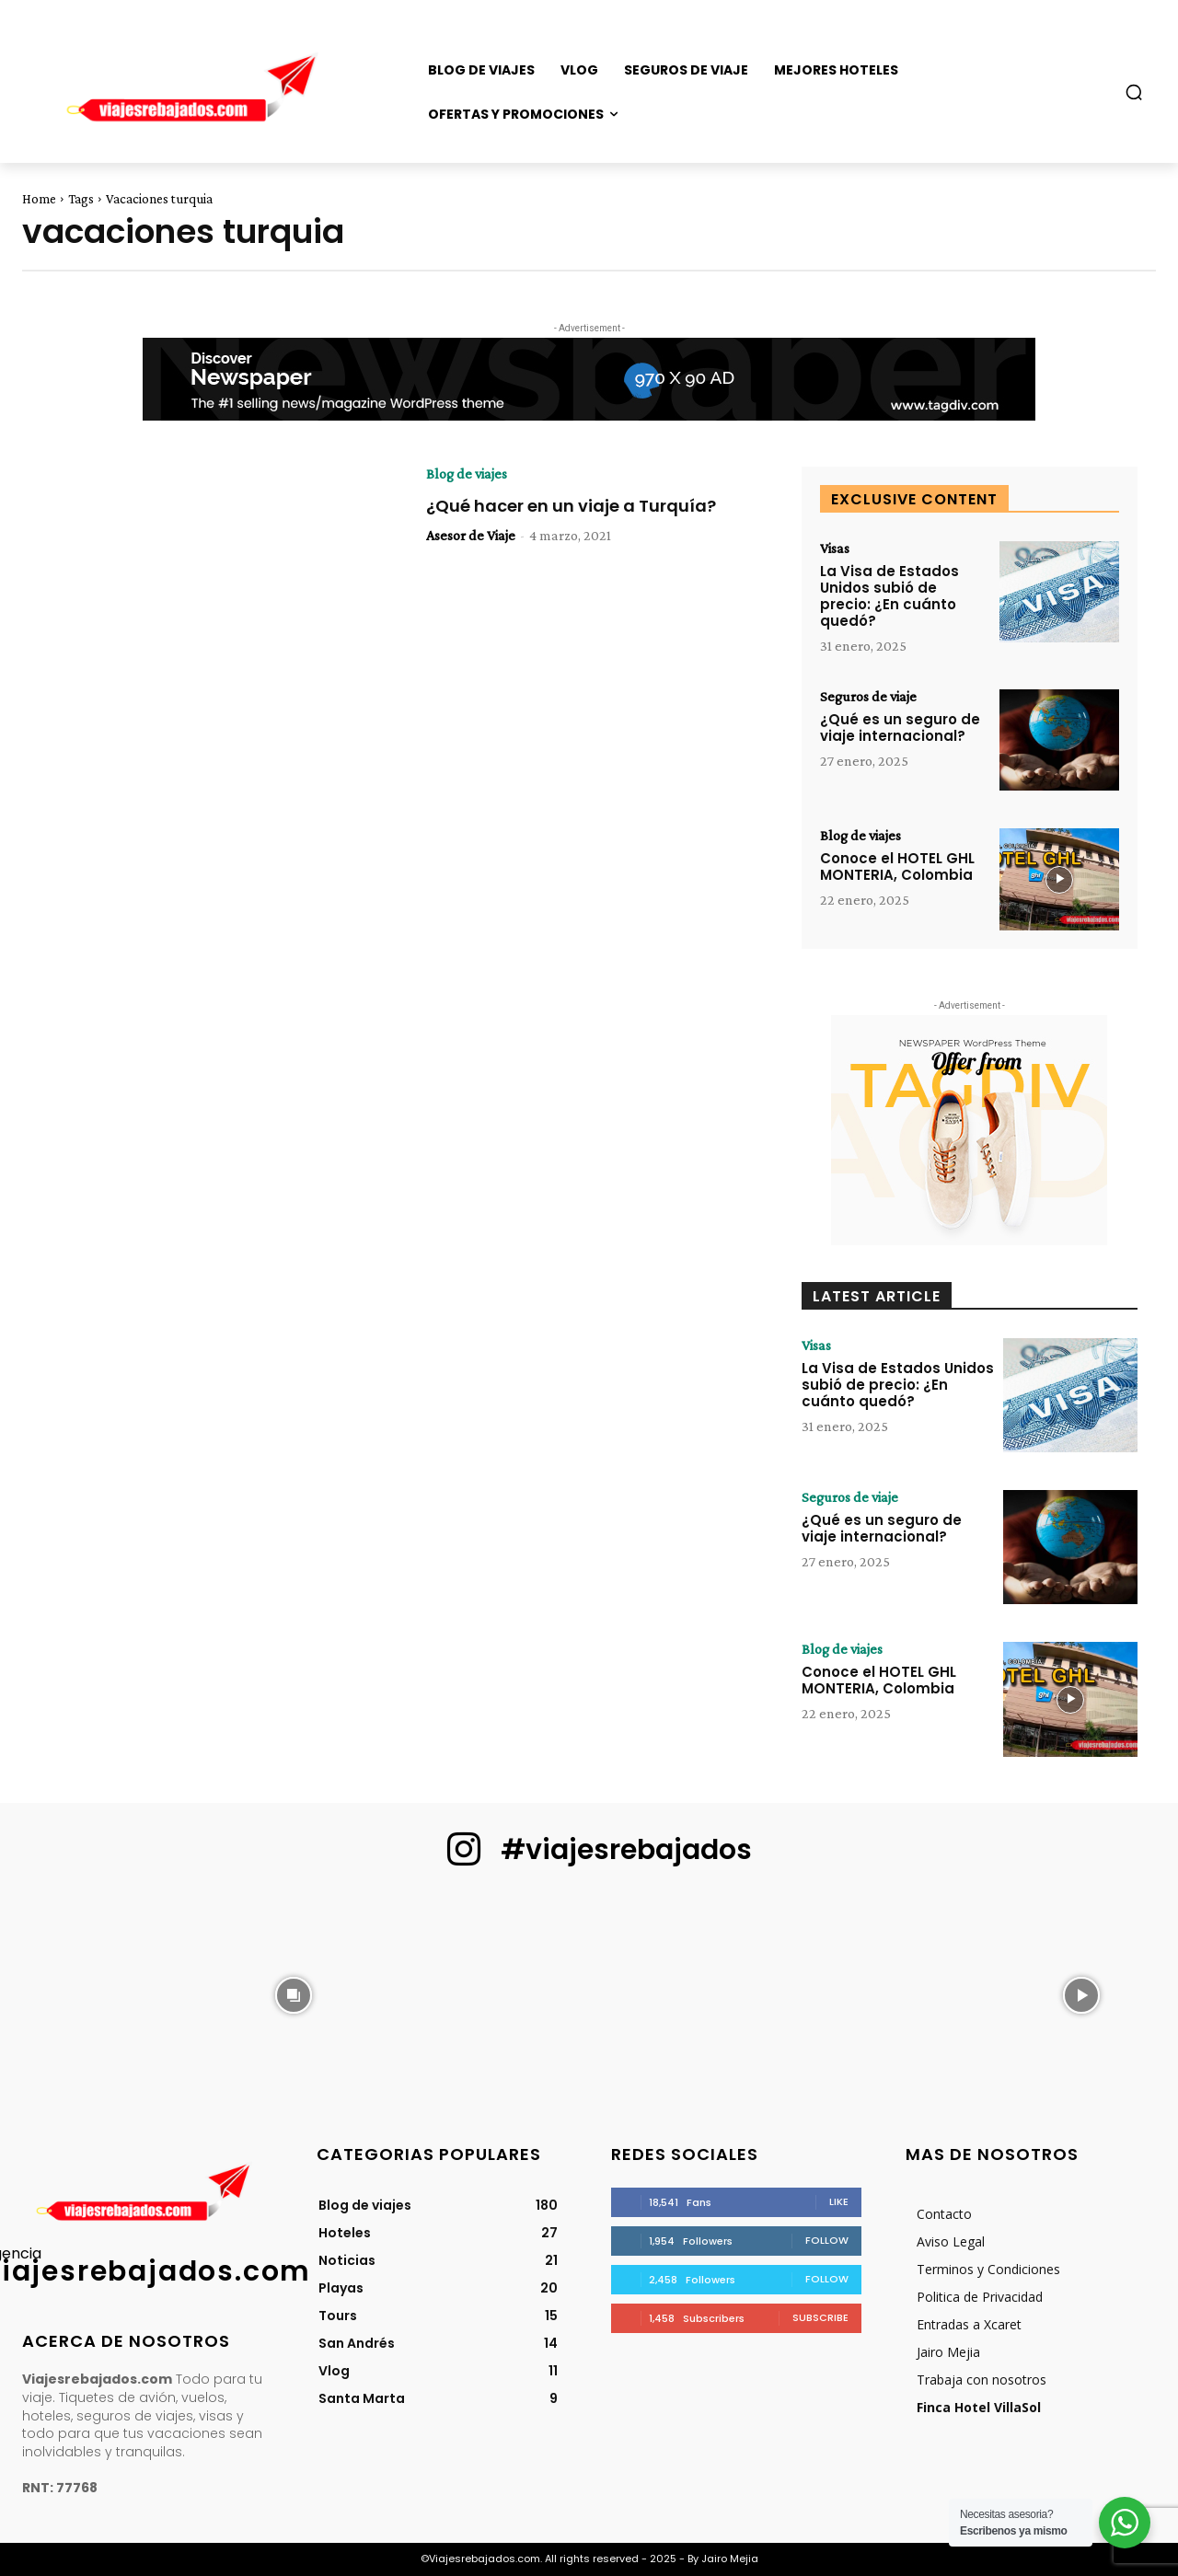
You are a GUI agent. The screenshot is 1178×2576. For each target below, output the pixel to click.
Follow (827, 2240)
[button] (1134, 92)
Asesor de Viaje (470, 535)
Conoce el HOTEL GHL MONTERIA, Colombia (897, 866)
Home (39, 198)
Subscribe (820, 2317)
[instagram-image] (96, 1993)
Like (839, 2201)
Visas (834, 548)
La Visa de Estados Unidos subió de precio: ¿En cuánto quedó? (889, 595)
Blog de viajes (466, 474)
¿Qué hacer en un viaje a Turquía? (571, 505)
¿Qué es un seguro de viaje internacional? (900, 727)
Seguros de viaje (868, 696)
